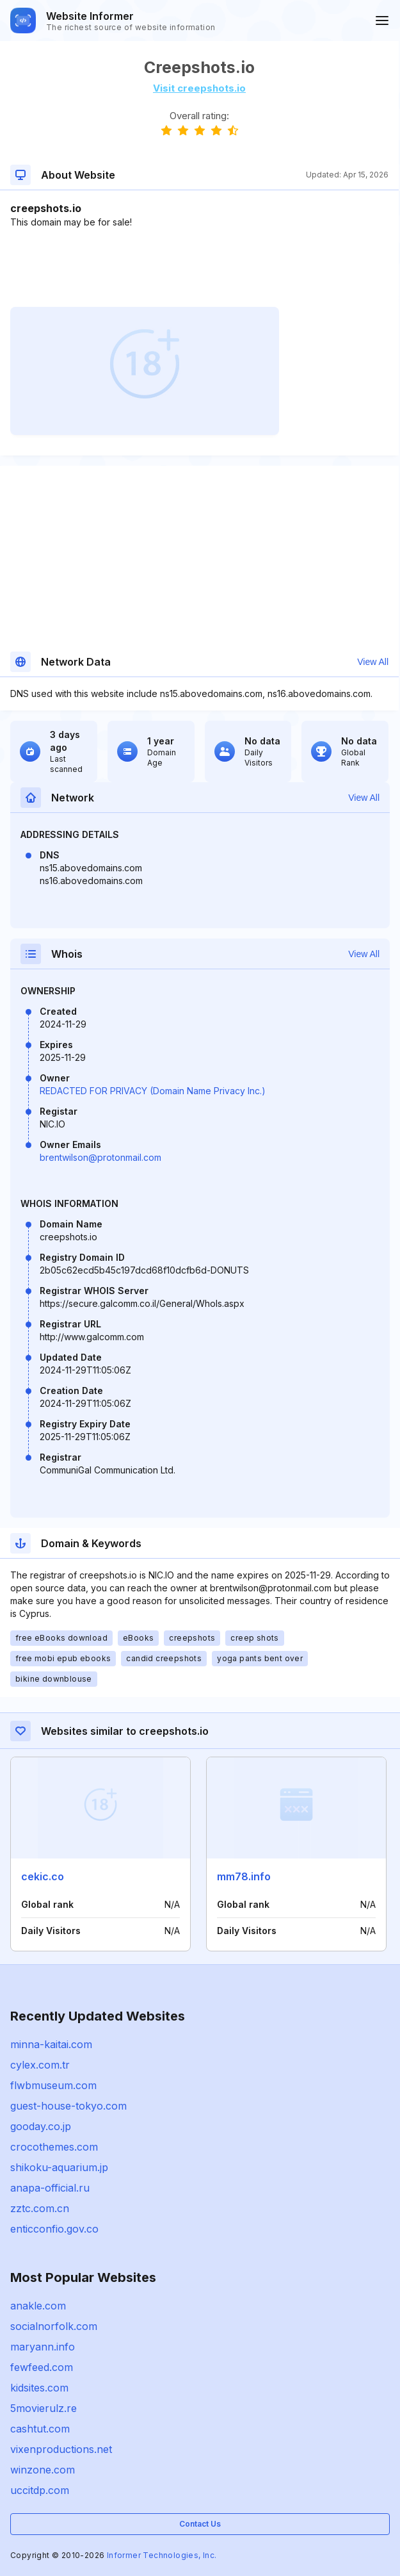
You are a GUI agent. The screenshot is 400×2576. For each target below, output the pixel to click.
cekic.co (42, 1876)
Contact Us (200, 2524)
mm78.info (244, 1876)
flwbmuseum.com (53, 2085)
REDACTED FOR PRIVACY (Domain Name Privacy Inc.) (153, 1090)
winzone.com (42, 2469)
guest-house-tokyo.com (68, 2105)
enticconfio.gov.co (54, 2228)
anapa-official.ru (50, 2187)
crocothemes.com (54, 2146)
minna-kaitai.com (51, 2044)
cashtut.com (40, 2428)
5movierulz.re (43, 2408)
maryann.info (42, 2346)
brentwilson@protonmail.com (100, 1157)
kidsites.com (39, 2387)
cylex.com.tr (40, 2064)
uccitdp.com (39, 2490)
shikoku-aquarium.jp (59, 2167)
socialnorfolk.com (53, 2326)
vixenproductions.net (61, 2449)
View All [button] (372, 662)
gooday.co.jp (40, 2126)
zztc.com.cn (39, 2208)
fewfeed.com (41, 2367)
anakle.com (38, 2305)
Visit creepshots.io (199, 88)
